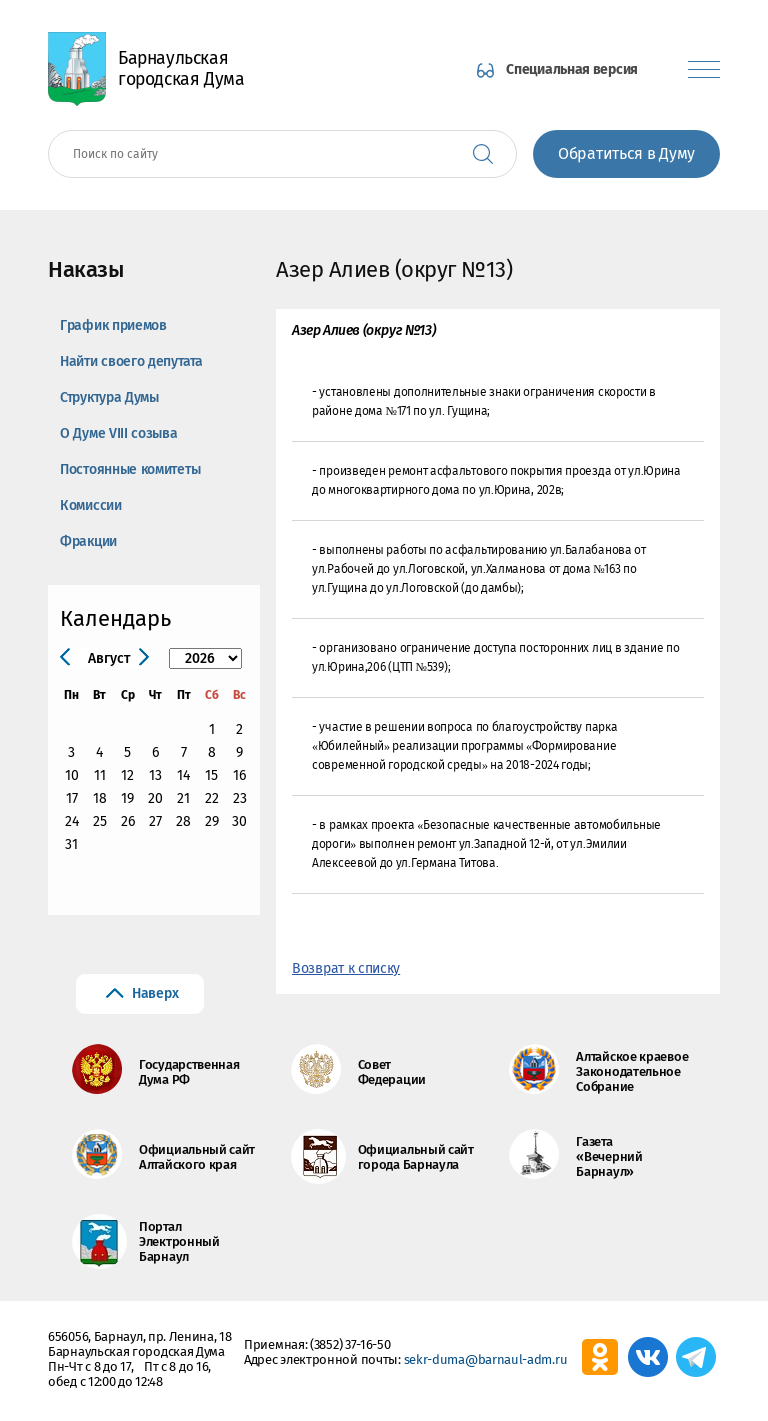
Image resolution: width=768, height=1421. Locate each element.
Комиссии (91, 505)
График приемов (113, 325)
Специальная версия (572, 69)
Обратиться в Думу (626, 153)
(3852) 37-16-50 (350, 1344)
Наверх (155, 993)
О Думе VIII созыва (119, 433)
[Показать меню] (704, 69)
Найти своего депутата (131, 361)
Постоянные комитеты (130, 469)
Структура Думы (109, 397)
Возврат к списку (346, 968)
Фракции (88, 541)
